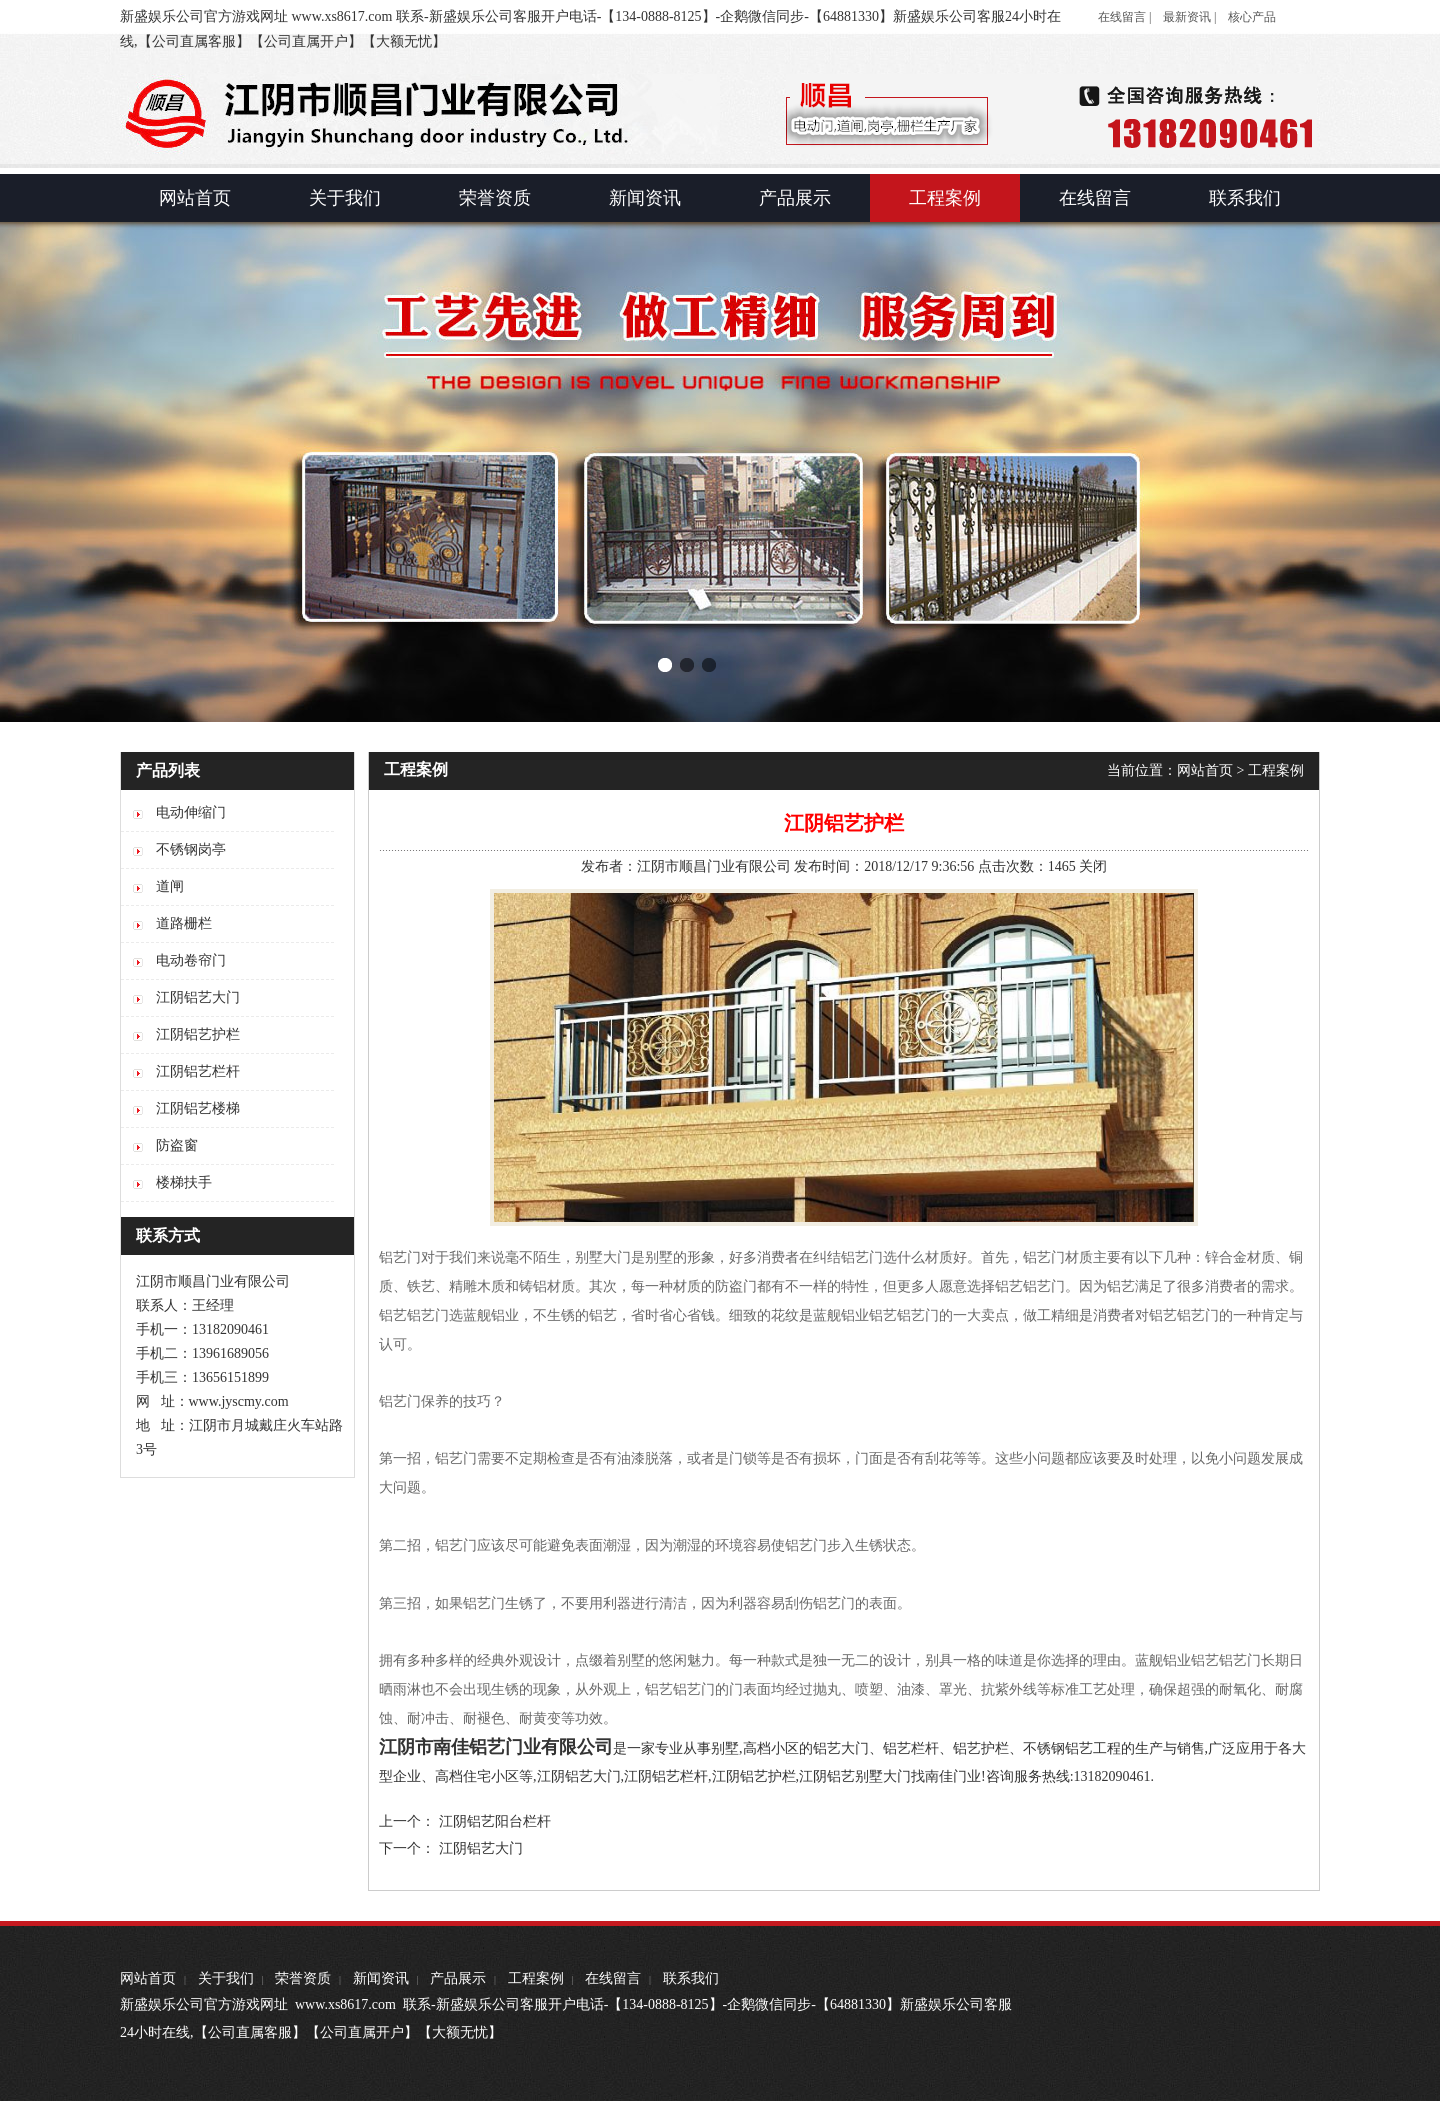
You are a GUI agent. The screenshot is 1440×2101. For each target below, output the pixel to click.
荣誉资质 (303, 1978)
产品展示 (458, 1978)
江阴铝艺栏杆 (666, 1776)
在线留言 (613, 1978)
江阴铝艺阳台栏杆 (495, 1821)
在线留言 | (1124, 17)
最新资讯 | (1189, 17)
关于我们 (226, 1978)
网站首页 (1205, 770)
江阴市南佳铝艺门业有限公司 (496, 1747)
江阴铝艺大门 (579, 1776)
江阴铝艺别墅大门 (855, 1776)
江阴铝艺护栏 (754, 1776)
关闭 (1093, 866)
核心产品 (1252, 17)
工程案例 (1276, 770)
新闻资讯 (381, 1978)
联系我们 (691, 1978)
